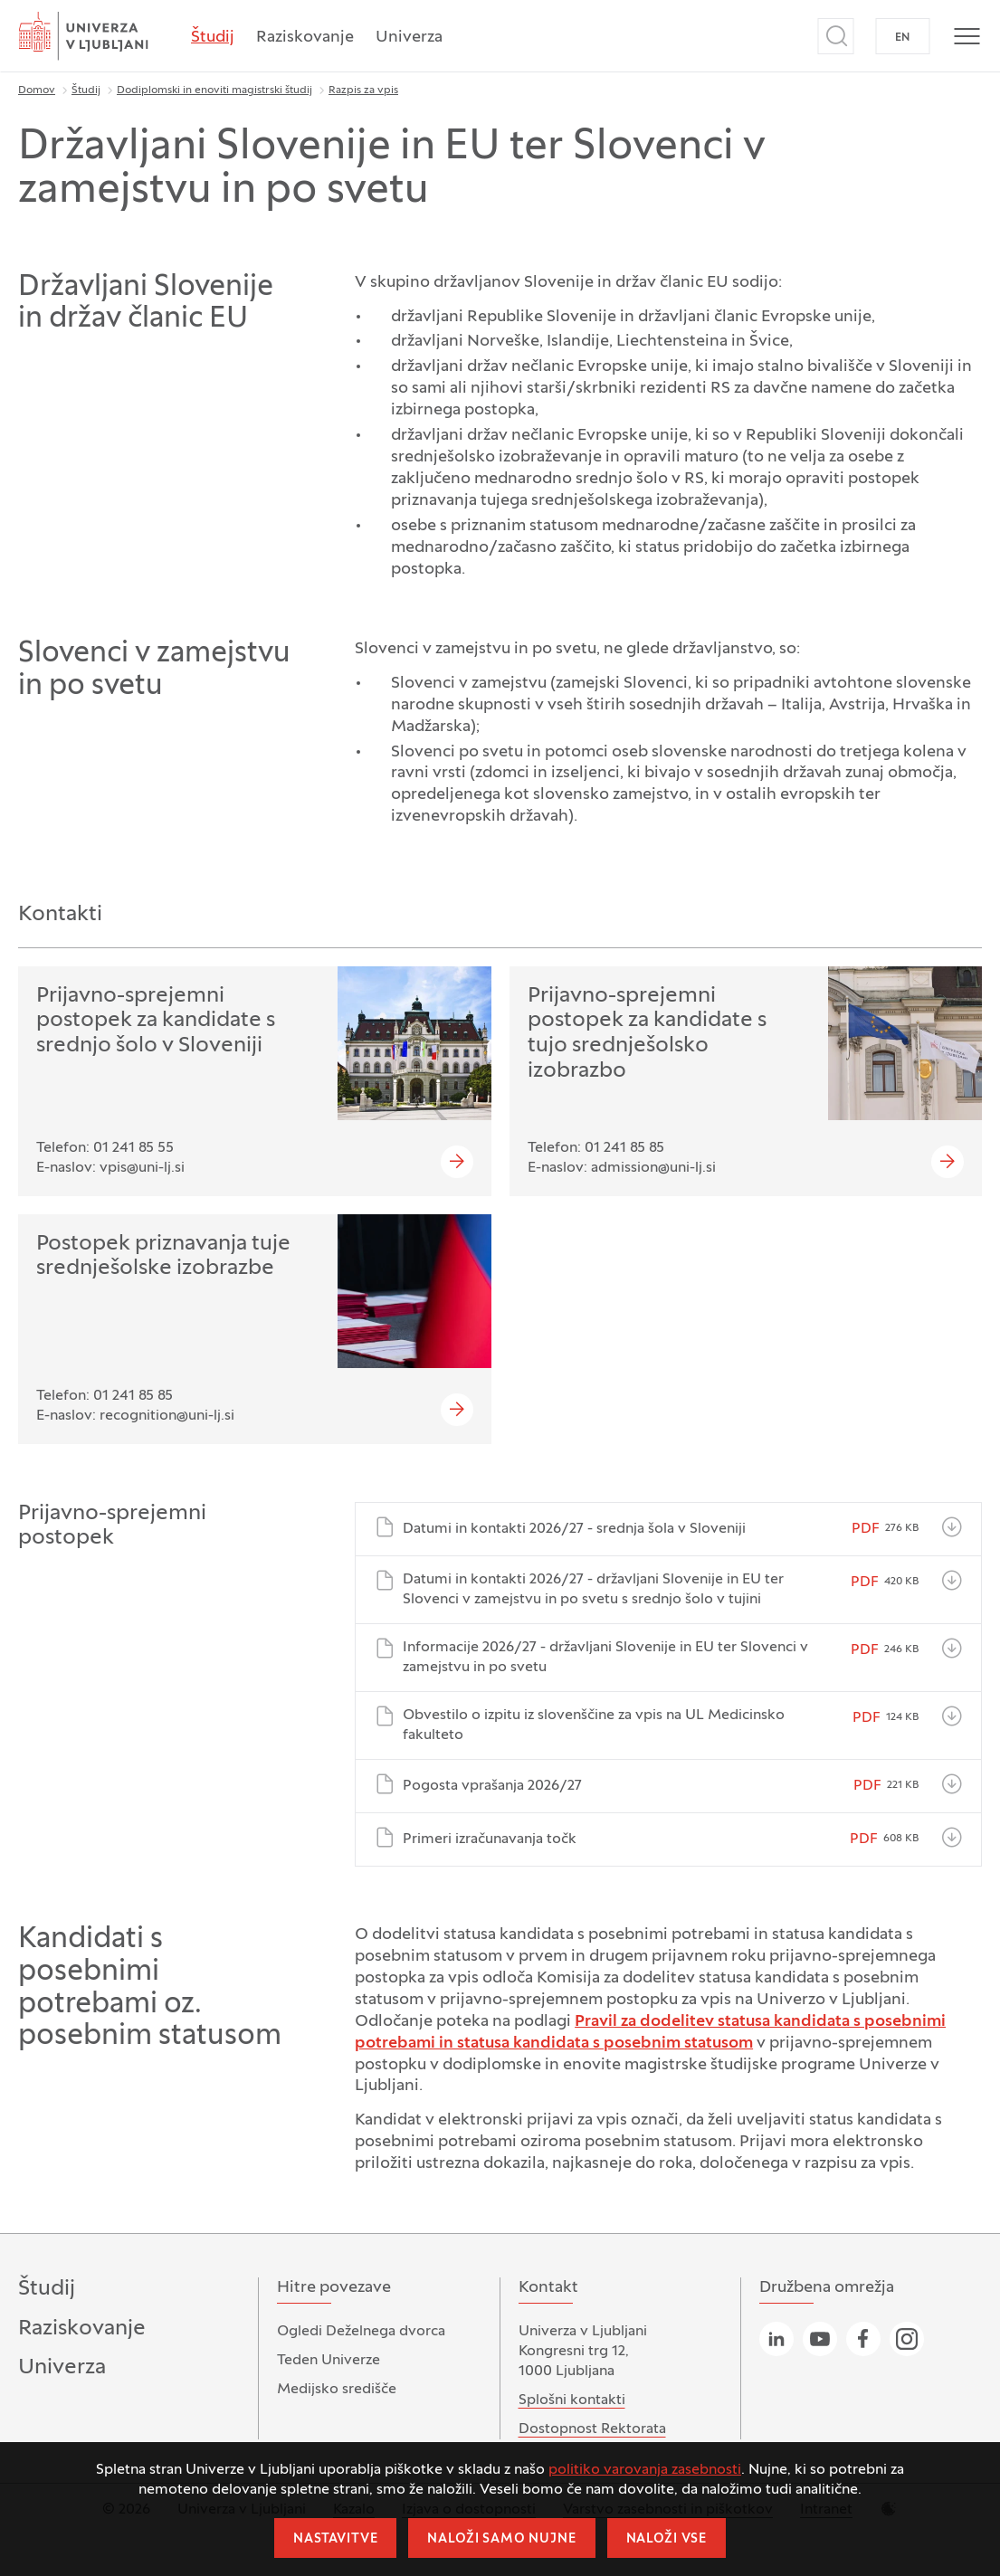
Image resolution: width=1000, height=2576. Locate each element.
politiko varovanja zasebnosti (644, 2470)
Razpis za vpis (363, 90)
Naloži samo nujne (501, 2539)
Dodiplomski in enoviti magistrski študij (214, 90)
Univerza (409, 37)
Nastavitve (335, 2539)
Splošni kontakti (572, 2400)
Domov (36, 90)
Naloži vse (666, 2539)
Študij (212, 37)
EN (902, 38)
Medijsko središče (336, 2389)
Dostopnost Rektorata (592, 2429)
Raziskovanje (305, 37)
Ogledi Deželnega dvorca (361, 2331)
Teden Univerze (328, 2360)
